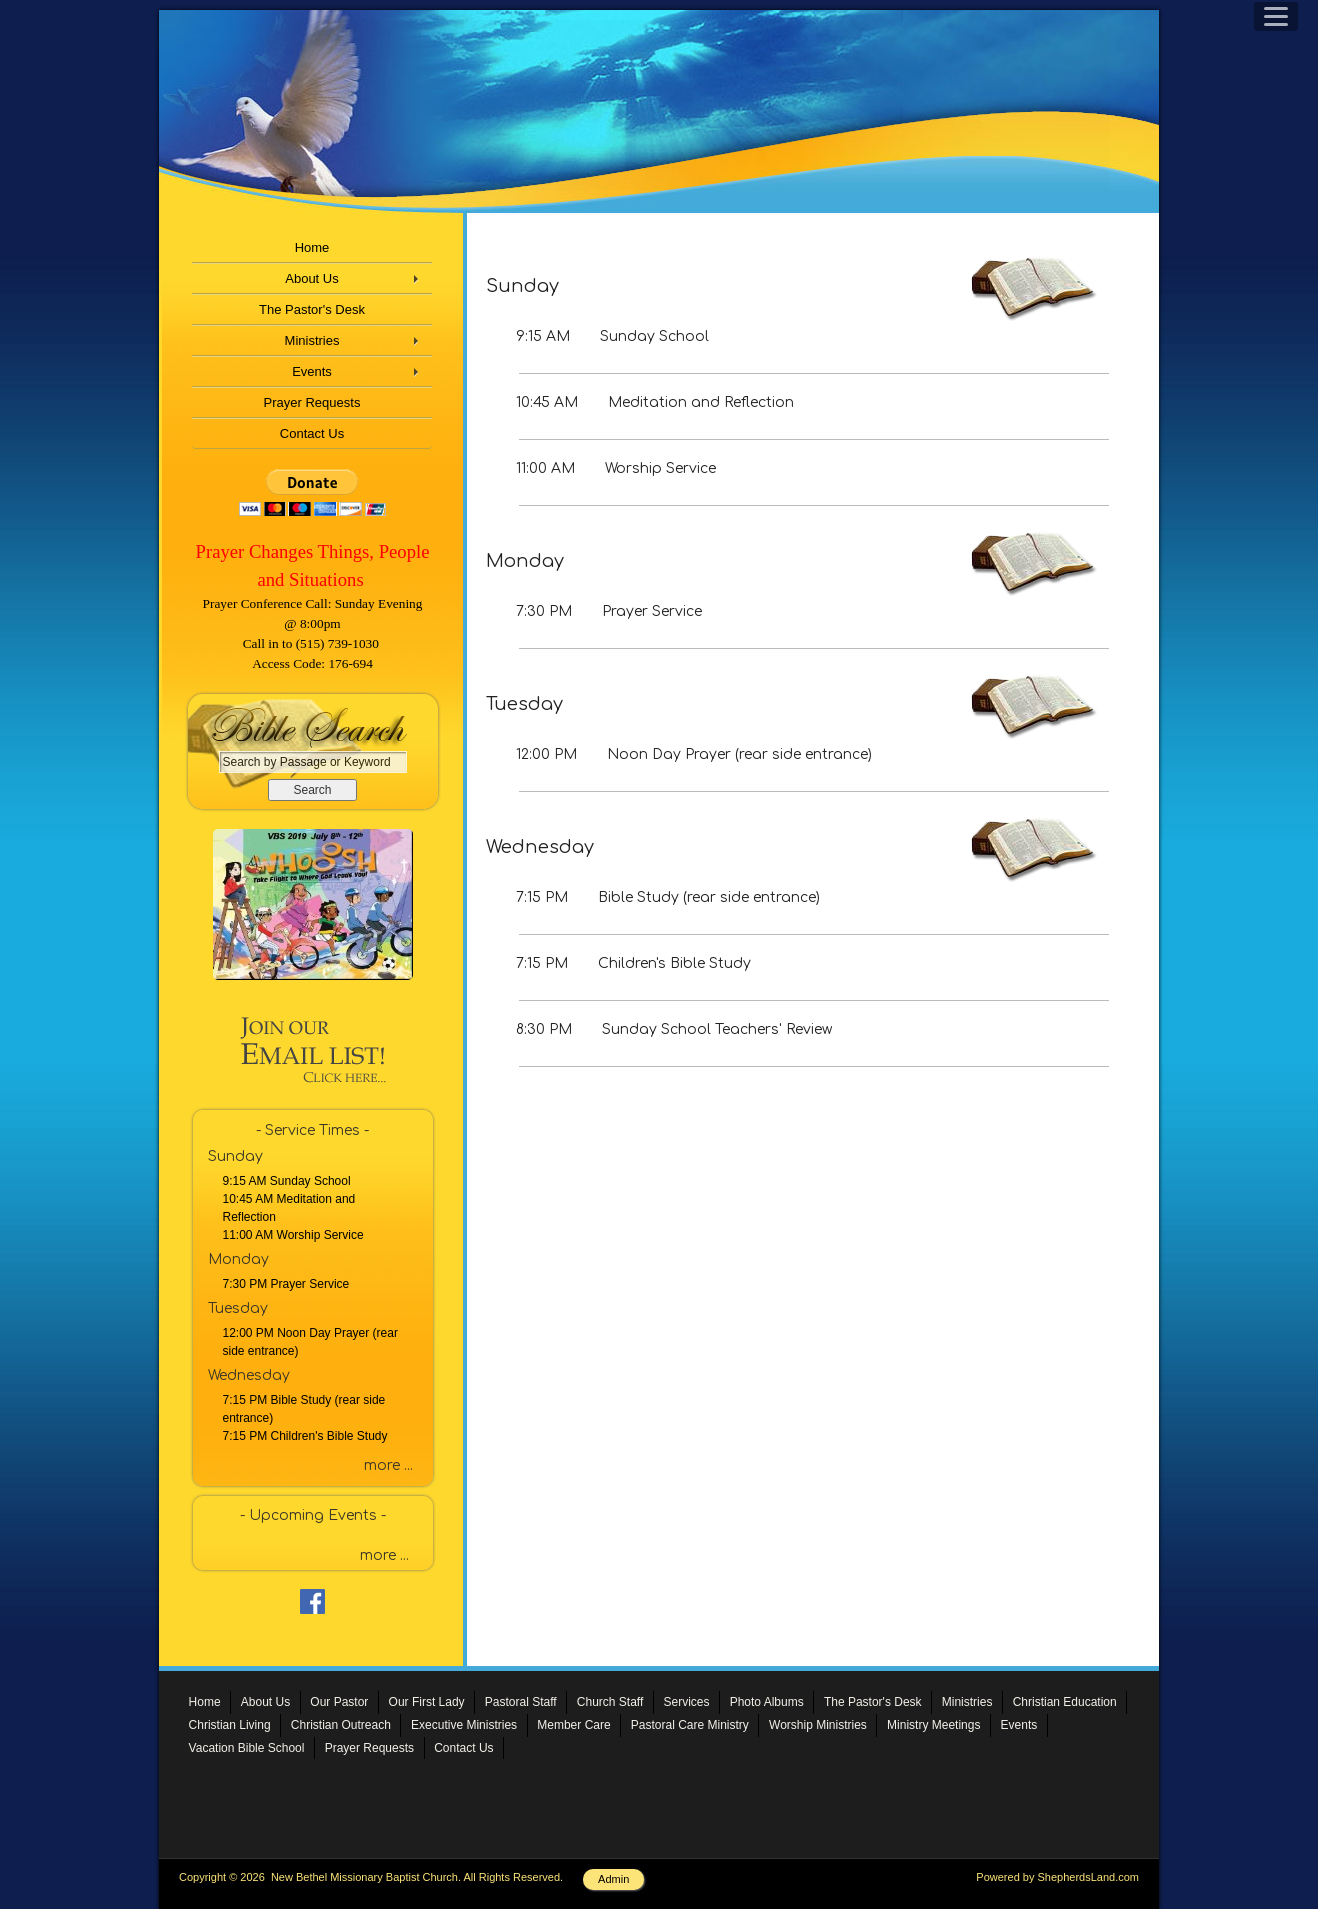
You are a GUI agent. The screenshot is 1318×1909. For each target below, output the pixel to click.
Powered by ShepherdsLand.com (1057, 1877)
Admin (613, 1879)
